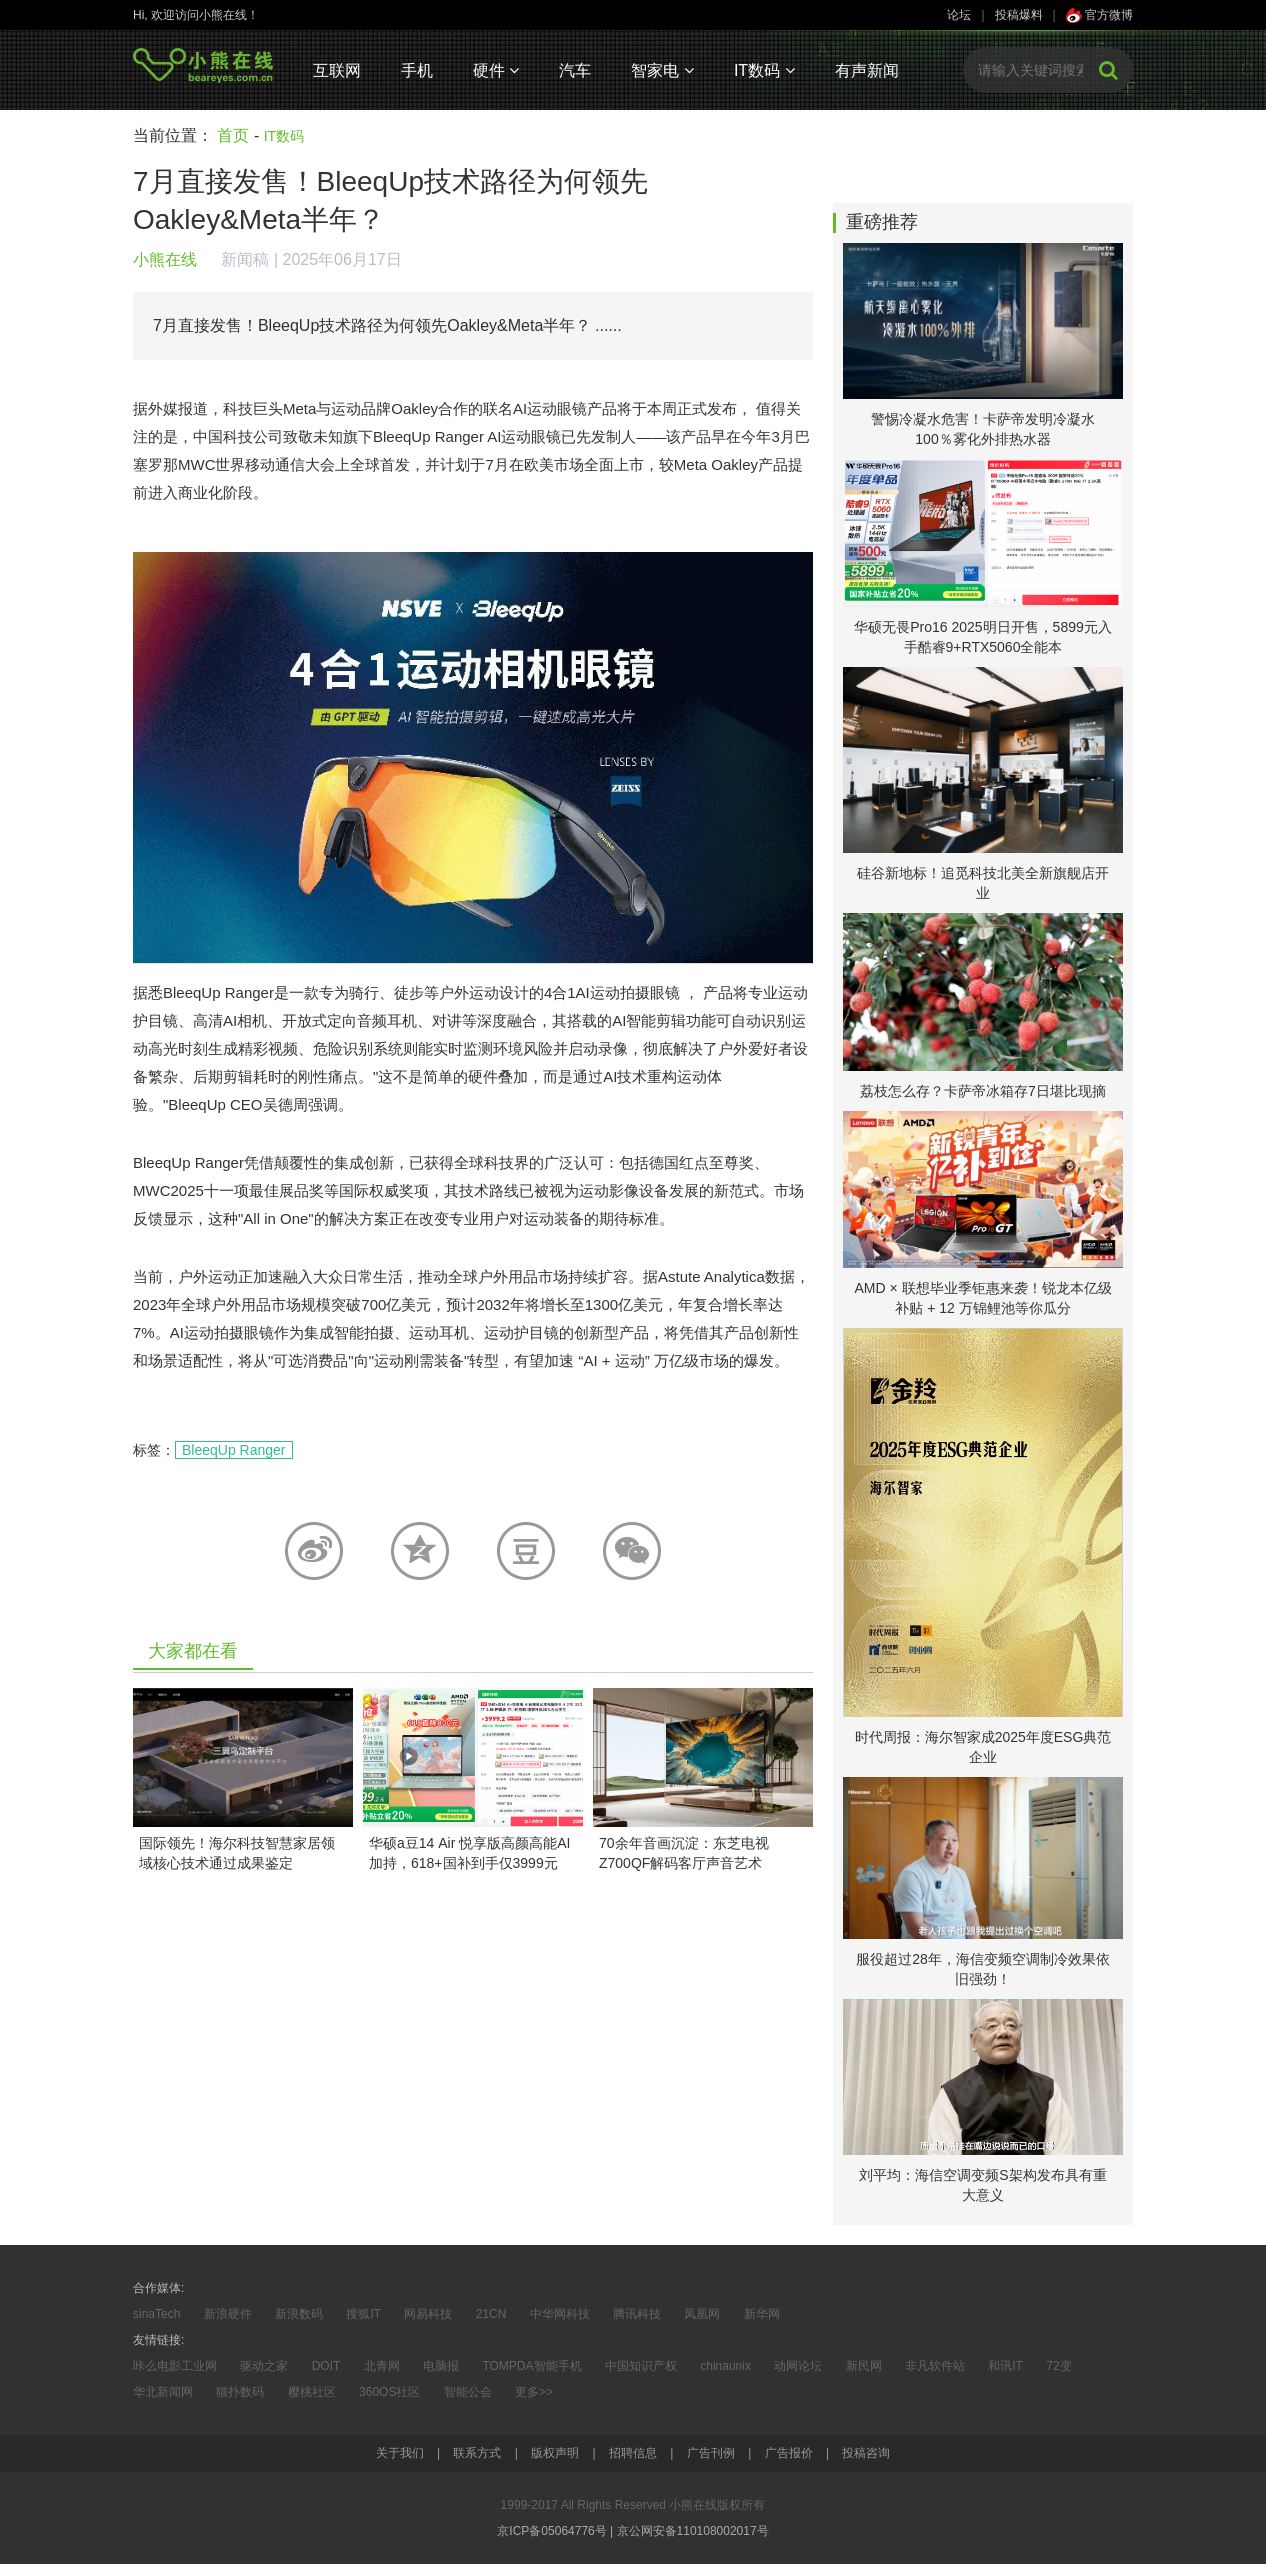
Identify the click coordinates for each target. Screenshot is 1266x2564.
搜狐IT (363, 2314)
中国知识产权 (641, 2366)
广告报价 (789, 2453)
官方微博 (1099, 15)
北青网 (382, 2366)
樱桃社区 (312, 2392)
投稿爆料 (1019, 15)
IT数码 (764, 70)
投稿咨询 (866, 2453)
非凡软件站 (935, 2366)
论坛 (959, 15)
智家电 (662, 70)
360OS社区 (389, 2392)
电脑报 (441, 2366)
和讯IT (1005, 2366)
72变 (1058, 2366)
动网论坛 (798, 2366)
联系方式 (477, 2453)
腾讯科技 (637, 2314)
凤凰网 (702, 2314)
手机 (417, 70)
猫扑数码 (240, 2392)
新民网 (864, 2366)
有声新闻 (867, 70)
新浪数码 (299, 2314)
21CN (491, 2314)
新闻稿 (245, 259)
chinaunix (725, 2366)
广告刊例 (711, 2453)
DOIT (326, 2366)
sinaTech (156, 2314)
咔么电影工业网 (175, 2366)
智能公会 (468, 2392)
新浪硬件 (228, 2314)
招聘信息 (633, 2453)
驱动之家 (264, 2366)
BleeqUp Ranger (234, 1450)
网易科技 (428, 2314)
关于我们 (400, 2453)
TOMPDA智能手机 (531, 2366)
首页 (233, 135)
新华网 (762, 2314)
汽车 (575, 70)
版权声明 (555, 2453)
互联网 (337, 70)
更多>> (534, 2392)
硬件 (496, 70)
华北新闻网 (163, 2392)
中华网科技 (560, 2314)
